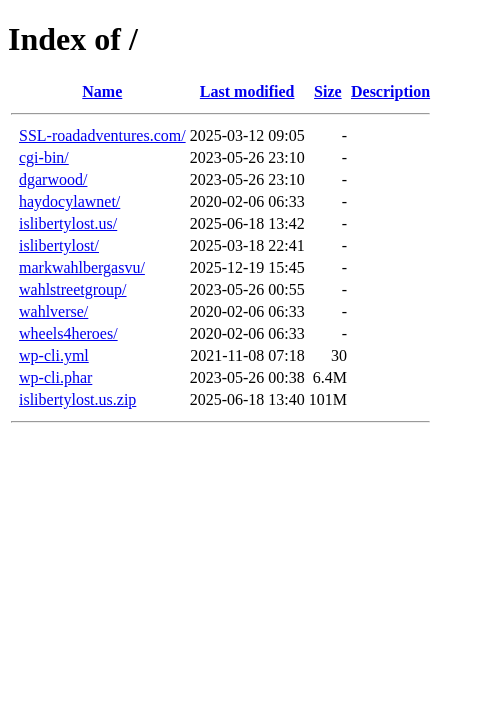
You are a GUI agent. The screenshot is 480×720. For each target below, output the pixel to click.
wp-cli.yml (54, 355)
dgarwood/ (53, 179)
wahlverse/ (53, 311)
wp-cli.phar (55, 377)
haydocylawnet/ (69, 201)
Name (102, 91)
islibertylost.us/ (68, 223)
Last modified (247, 91)
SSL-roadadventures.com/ (102, 135)
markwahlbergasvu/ (82, 267)
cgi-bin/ (44, 157)
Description (390, 91)
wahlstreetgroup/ (73, 289)
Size (328, 91)
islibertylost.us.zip (77, 399)
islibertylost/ (59, 245)
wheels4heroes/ (68, 333)
